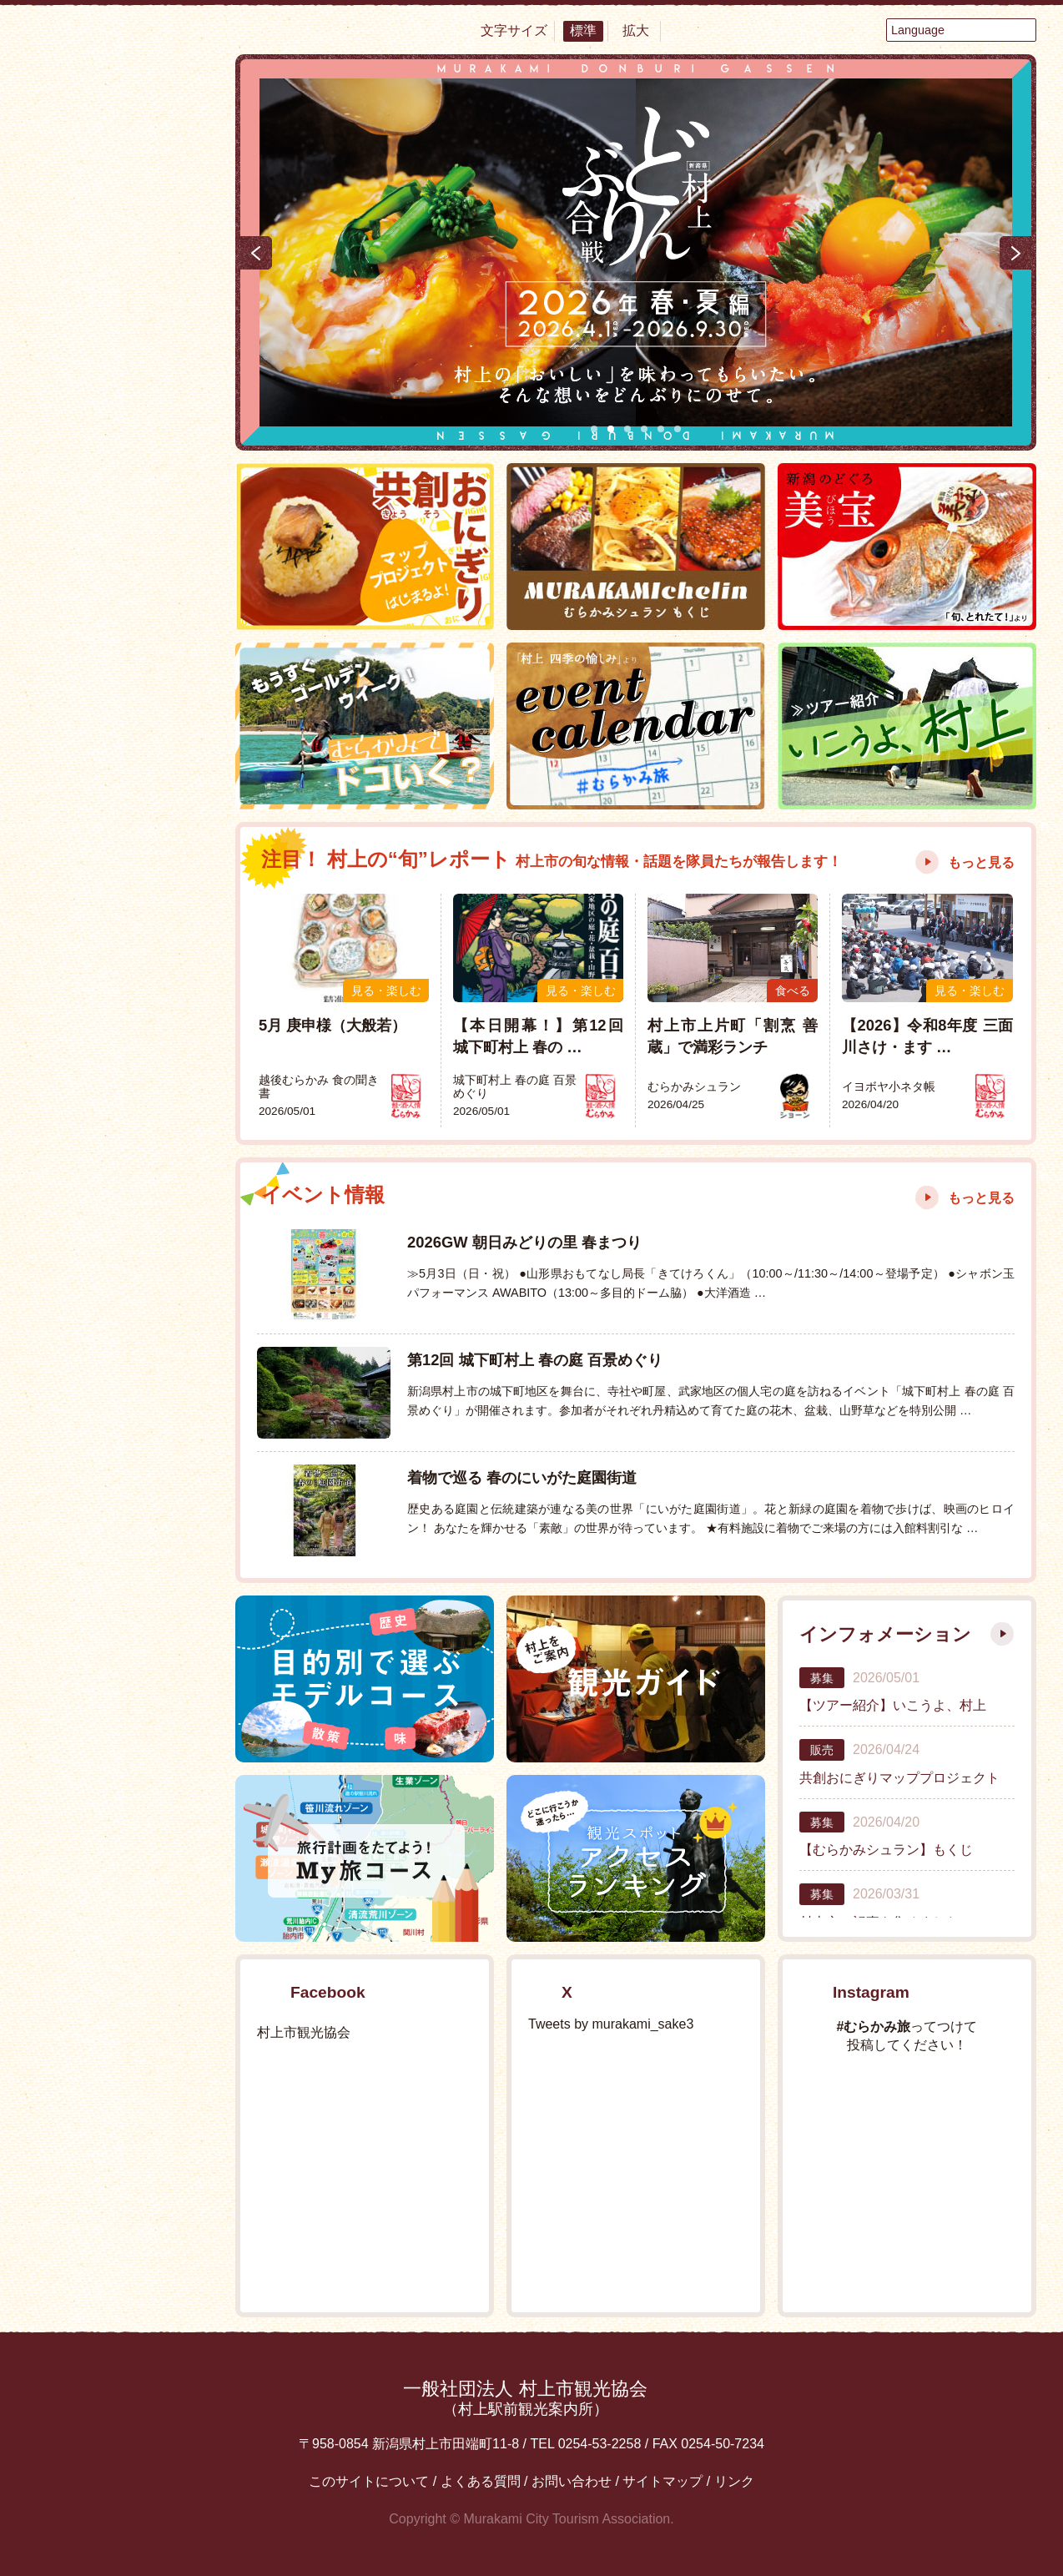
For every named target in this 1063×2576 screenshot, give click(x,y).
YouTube (164, 1197)
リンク (734, 2481)
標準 (583, 30)
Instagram (164, 1268)
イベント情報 (118, 826)
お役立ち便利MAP (118, 1082)
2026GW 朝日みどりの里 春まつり (524, 1242)
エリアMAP (118, 1014)
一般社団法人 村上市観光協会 (525, 2397)
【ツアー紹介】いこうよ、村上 (892, 1705)
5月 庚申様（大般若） (332, 1025)
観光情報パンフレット (118, 1395)
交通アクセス (118, 1132)
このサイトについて (369, 2481)
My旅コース (118, 889)
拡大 (635, 30)
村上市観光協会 (303, 2032)
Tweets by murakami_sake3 (610, 2024)
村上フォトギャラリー (118, 1525)
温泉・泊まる (118, 441)
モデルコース (118, 951)
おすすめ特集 (118, 764)
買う (118, 496)
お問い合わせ (572, 2481)
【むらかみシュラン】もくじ (886, 1850)
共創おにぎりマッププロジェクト (899, 1778)
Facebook (72, 1197)
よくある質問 (481, 2481)
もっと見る (981, 862)
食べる (118, 333)
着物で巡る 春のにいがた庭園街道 (522, 1477)
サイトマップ (662, 2481)
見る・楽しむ (118, 387)
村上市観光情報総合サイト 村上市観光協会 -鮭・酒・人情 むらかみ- (118, 158)
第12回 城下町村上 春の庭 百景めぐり (534, 1360)
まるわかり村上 (118, 620)
